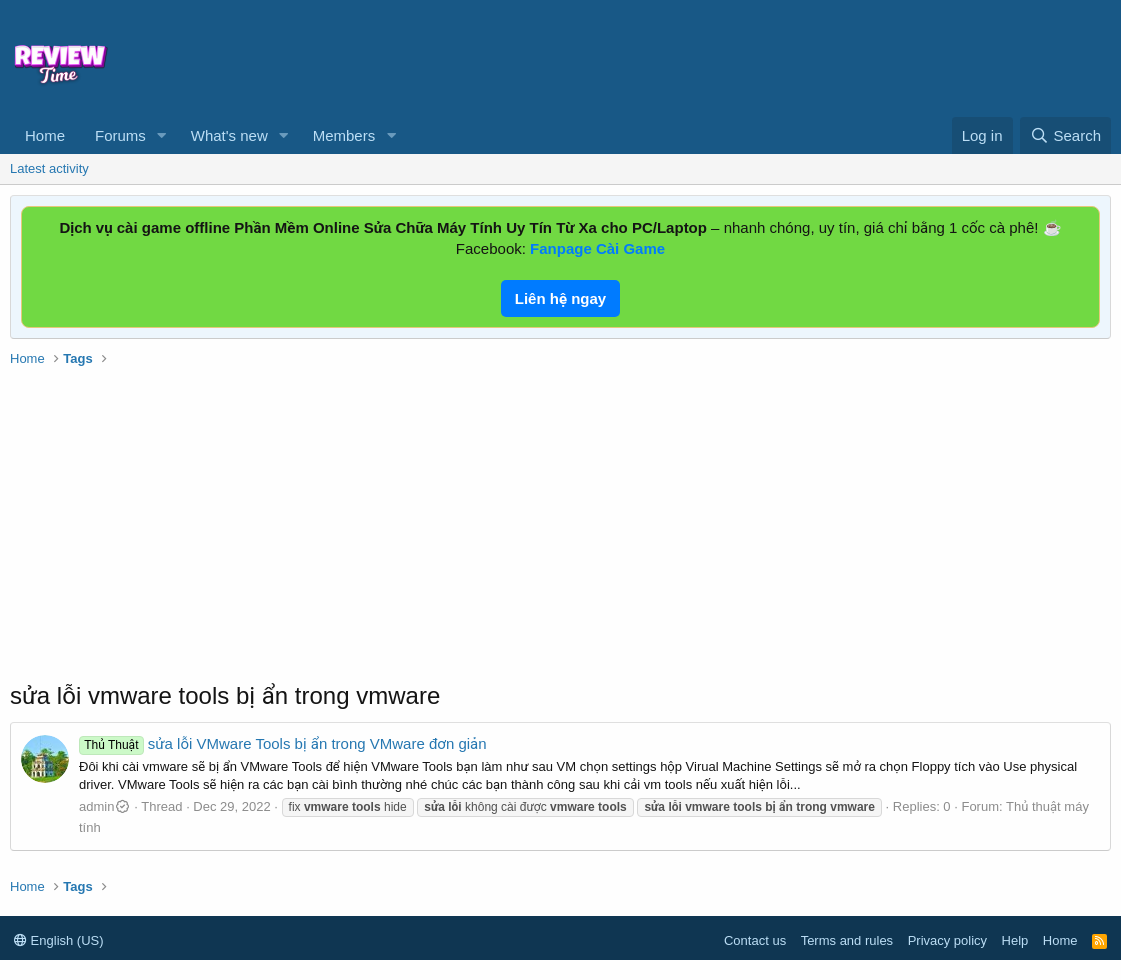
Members (344, 135)
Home (45, 135)
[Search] (1065, 135)
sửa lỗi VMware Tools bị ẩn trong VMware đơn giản (283, 743)
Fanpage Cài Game (597, 248)
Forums (120, 135)
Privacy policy (947, 940)
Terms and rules (847, 940)
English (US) (59, 940)
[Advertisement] (683, 56)
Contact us (755, 940)
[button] (162, 135)
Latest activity (49, 168)
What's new (229, 135)
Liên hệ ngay (560, 298)
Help (1015, 940)
